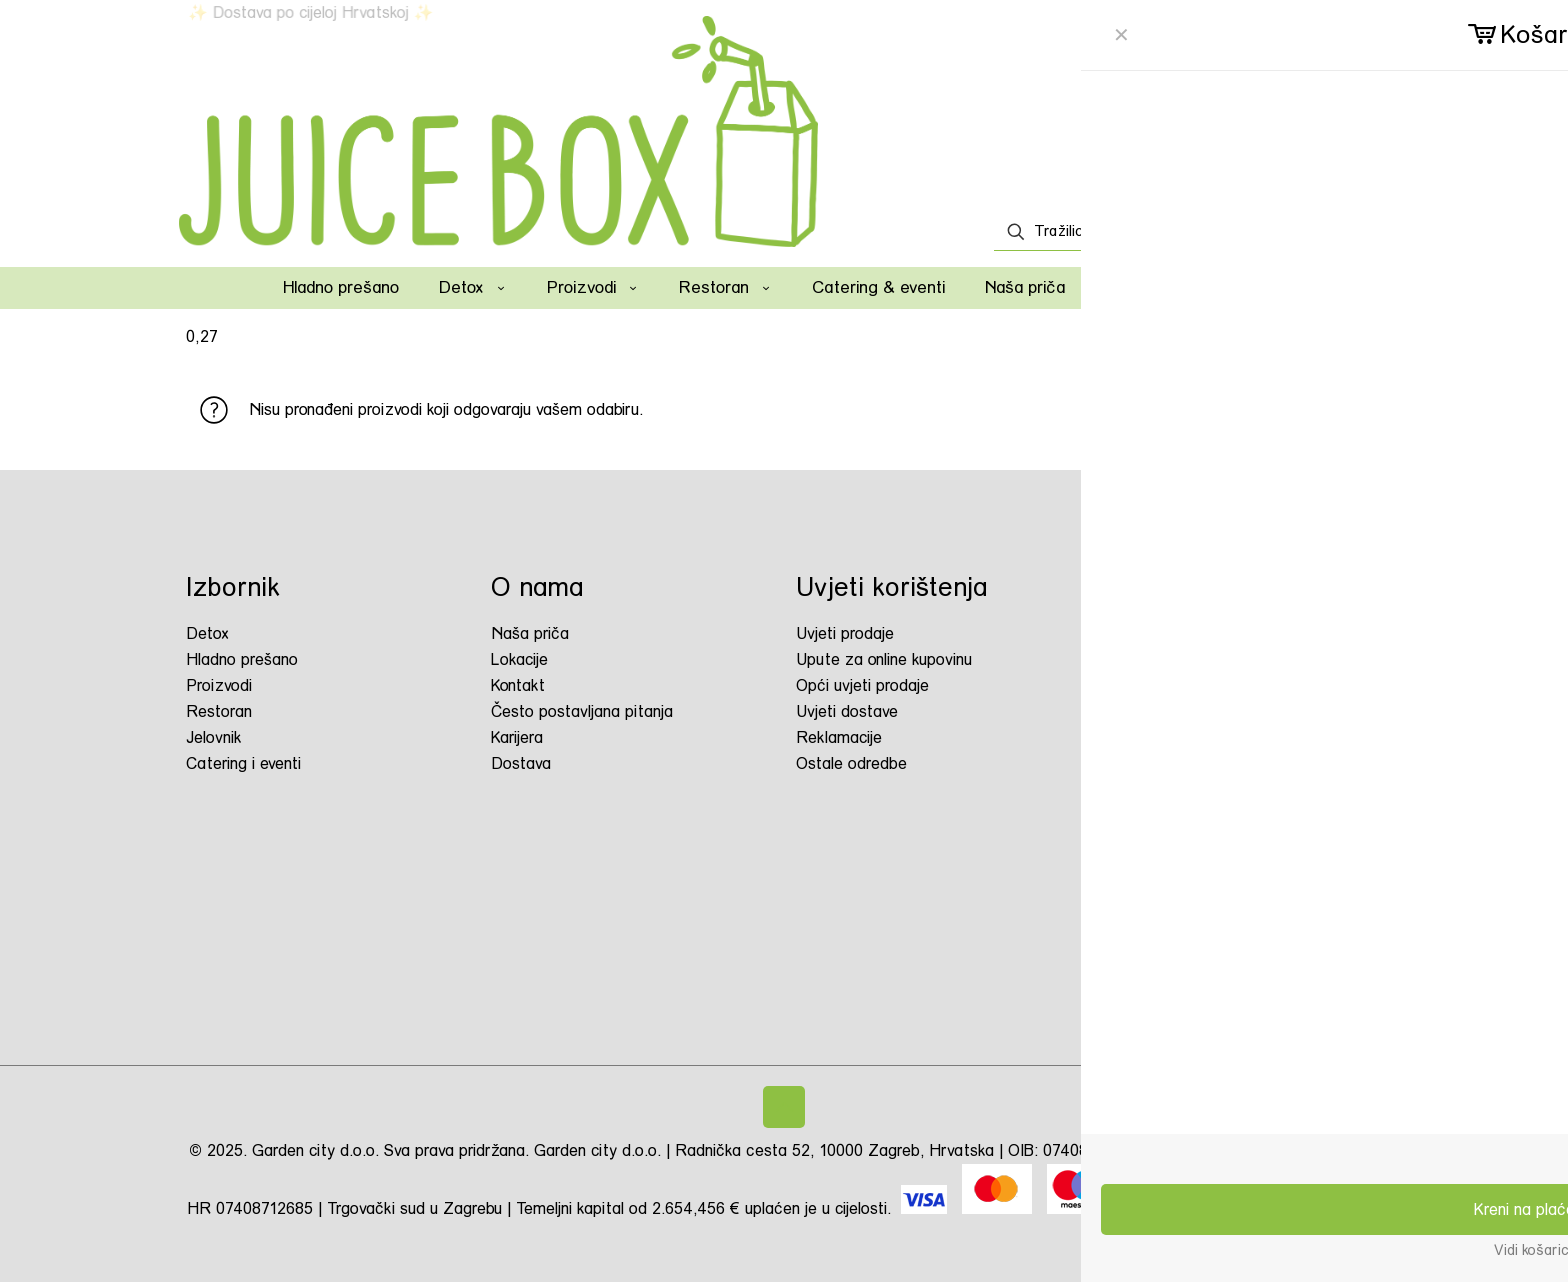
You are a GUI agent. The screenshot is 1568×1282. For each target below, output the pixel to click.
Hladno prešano (242, 659)
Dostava (521, 763)
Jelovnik (214, 737)
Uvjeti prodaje (845, 633)
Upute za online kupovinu (884, 659)
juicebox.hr (1181, 638)
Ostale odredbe (851, 763)
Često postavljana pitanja (582, 711)
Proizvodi (219, 685)
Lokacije (519, 659)
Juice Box (1174, 715)
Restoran (219, 711)
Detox (207, 633)
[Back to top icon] (784, 1107)
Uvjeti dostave (847, 711)
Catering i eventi (243, 763)
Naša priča (530, 633)
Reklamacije (839, 737)
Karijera (517, 737)
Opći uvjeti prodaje (862, 685)
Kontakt (518, 685)
